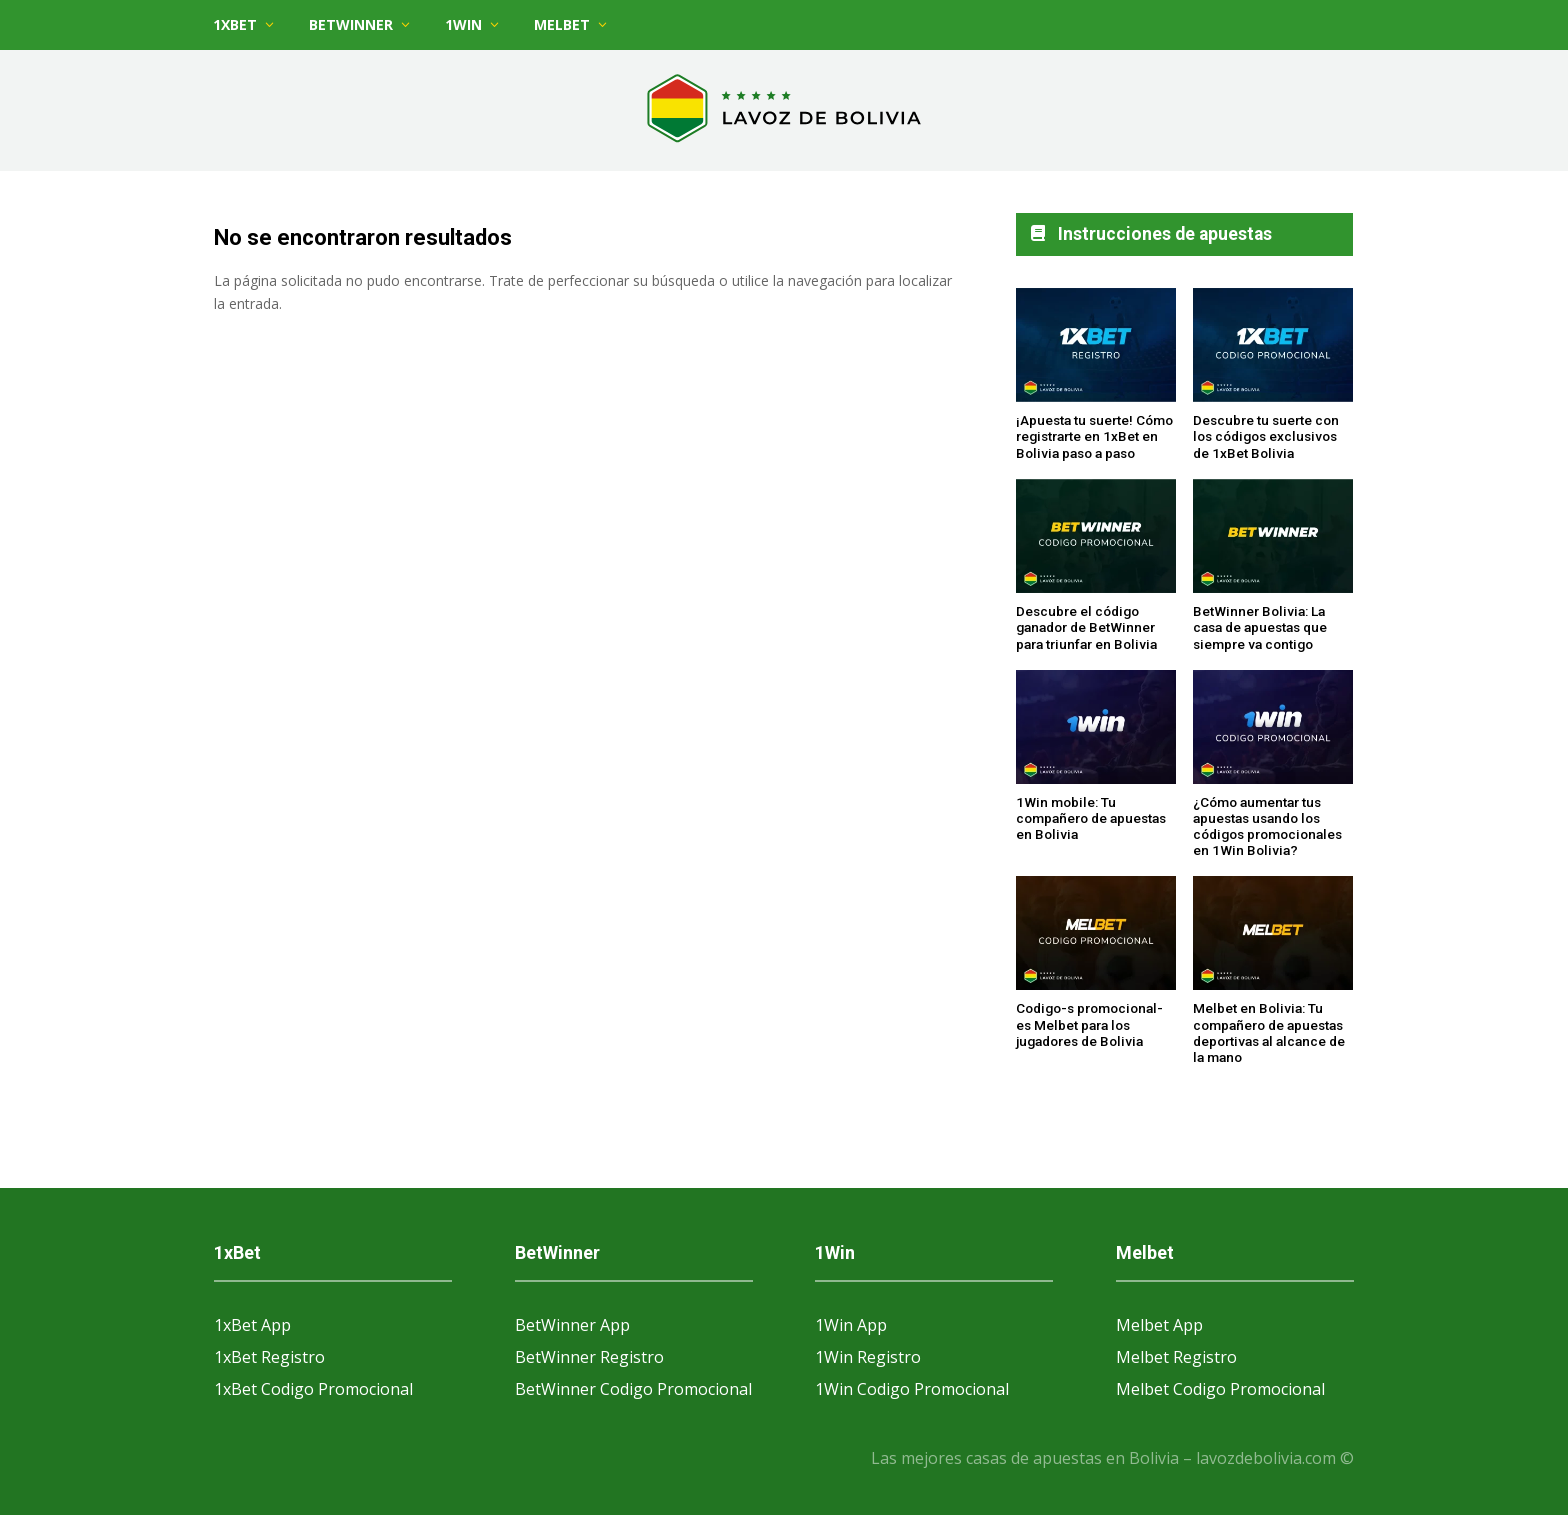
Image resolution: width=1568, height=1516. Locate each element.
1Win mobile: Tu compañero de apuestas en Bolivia (1091, 818)
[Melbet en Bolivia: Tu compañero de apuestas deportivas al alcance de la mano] (1273, 934)
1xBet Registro (269, 1357)
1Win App (851, 1325)
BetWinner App (572, 1325)
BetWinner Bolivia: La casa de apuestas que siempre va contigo (1260, 627)
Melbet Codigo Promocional (1220, 1389)
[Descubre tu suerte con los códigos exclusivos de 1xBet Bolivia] (1273, 346)
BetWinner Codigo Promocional (633, 1389)
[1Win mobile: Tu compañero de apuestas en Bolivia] (1096, 728)
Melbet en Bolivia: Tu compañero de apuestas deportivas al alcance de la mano (1269, 1032)
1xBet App (252, 1325)
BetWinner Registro (589, 1357)
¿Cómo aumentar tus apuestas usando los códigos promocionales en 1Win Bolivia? (1267, 826)
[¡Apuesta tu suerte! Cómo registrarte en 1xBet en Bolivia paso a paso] (1096, 346)
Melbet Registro (1176, 1357)
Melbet (562, 24)
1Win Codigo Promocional (912, 1389)
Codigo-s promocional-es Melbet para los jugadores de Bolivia (1089, 1024)
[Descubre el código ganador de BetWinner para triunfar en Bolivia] (1096, 537)
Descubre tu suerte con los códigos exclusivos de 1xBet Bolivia (1266, 436)
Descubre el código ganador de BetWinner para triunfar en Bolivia (1086, 627)
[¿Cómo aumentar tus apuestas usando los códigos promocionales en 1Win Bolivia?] (1273, 728)
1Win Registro (868, 1357)
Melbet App (1159, 1325)
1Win (463, 24)
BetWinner (351, 24)
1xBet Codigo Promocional (313, 1389)
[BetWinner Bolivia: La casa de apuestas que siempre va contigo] (1273, 537)
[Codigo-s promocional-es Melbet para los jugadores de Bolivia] (1096, 934)
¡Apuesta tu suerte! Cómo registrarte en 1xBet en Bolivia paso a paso (1094, 436)
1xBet (235, 24)
